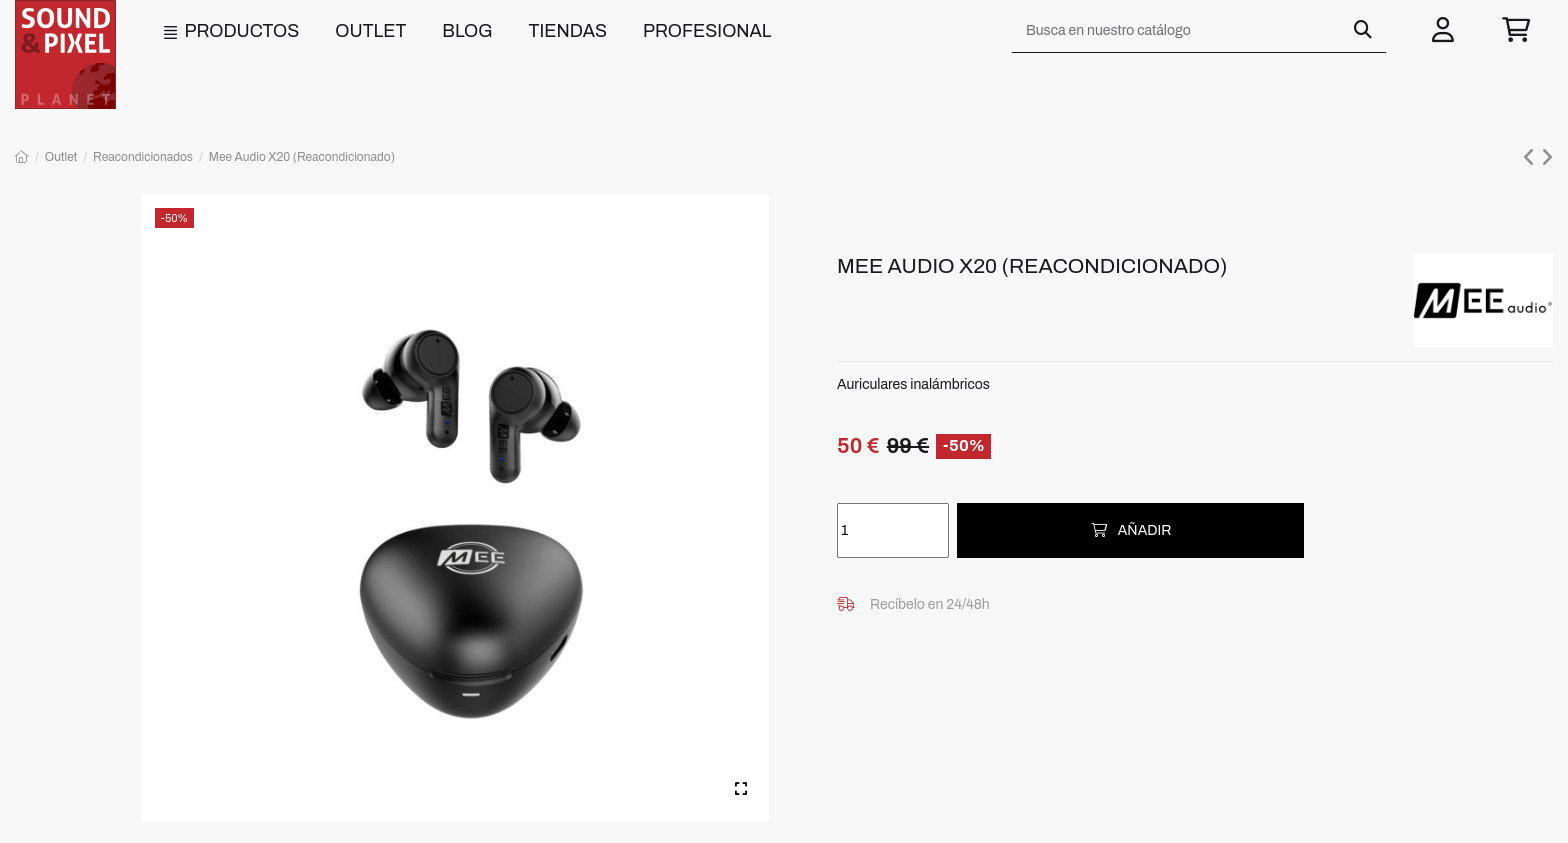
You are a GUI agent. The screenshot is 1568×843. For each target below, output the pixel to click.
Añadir (1130, 530)
